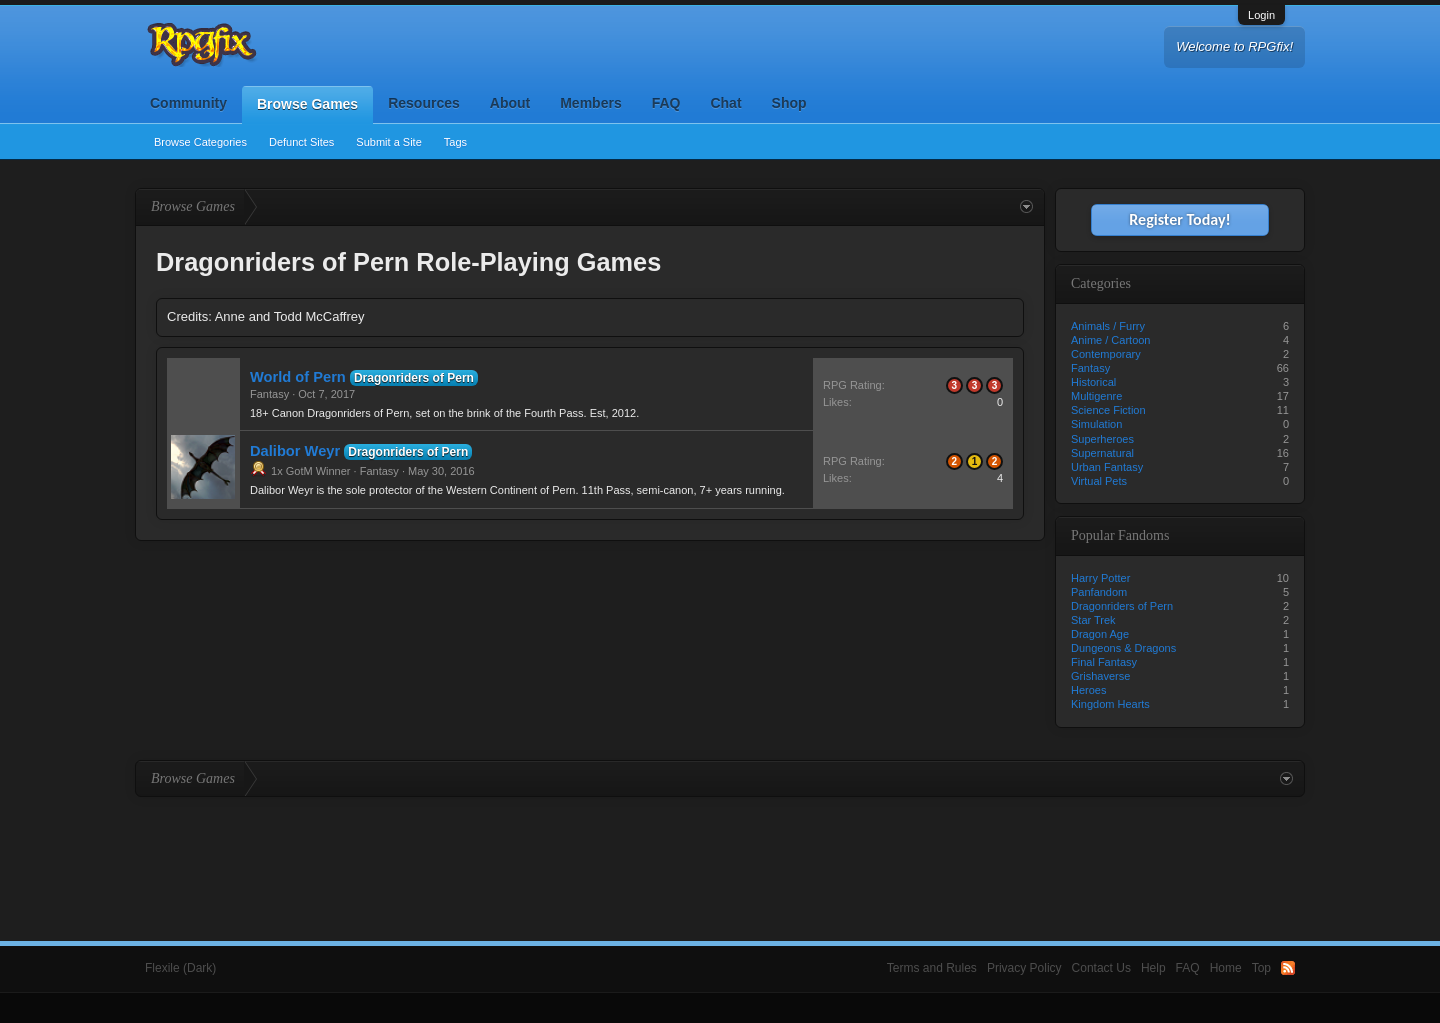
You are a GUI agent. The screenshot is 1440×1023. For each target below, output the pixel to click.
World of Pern (298, 377)
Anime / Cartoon (1110, 340)
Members (590, 103)
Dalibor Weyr (295, 451)
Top (1261, 968)
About (510, 103)
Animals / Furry (1108, 326)
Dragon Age (1100, 634)
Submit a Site (388, 142)
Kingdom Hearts (1110, 704)
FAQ (666, 103)
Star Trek (1093, 620)
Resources (424, 103)
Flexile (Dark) (180, 968)
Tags (455, 142)
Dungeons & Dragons (1123, 648)
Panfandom (1099, 592)
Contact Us (1101, 968)
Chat (725, 103)
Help (1153, 968)
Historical (1093, 382)
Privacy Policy (1024, 968)
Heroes (1088, 690)
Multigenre (1096, 396)
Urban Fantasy (1107, 467)
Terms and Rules (932, 968)
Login (1261, 15)
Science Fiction (1108, 410)
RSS (1288, 968)
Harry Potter (1100, 578)
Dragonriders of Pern (414, 378)
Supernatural (1102, 453)
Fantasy (269, 394)
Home (1226, 968)
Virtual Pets (1099, 481)
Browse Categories (200, 142)
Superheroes (1102, 439)
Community (188, 103)
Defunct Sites (301, 142)
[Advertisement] (720, 852)
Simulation (1096, 424)
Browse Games (307, 104)
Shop (789, 103)
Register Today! (1179, 219)
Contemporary (1106, 354)
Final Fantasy (1104, 662)
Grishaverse (1100, 676)
